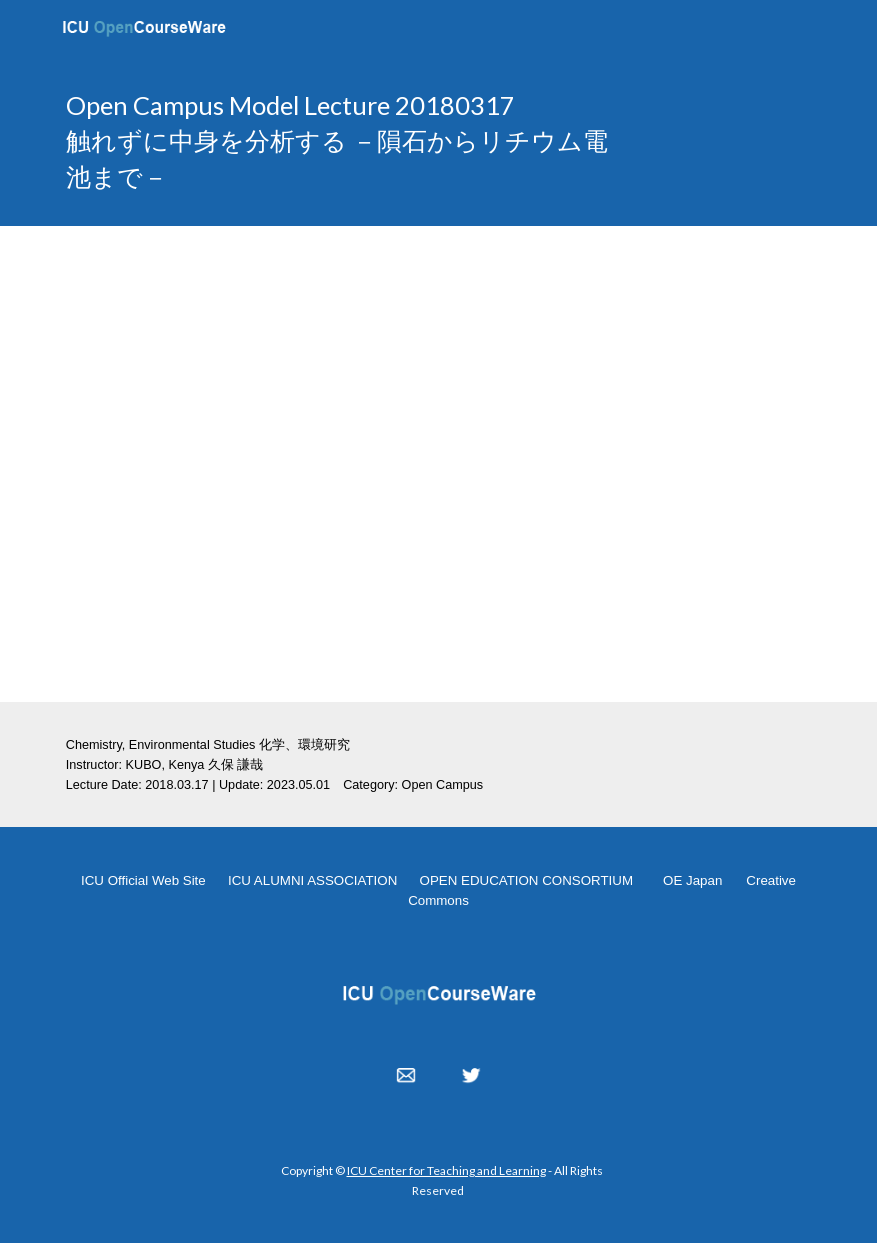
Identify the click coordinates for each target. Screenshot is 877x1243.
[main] (341, 141)
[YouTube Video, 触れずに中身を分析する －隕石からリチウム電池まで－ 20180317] (439, 463)
